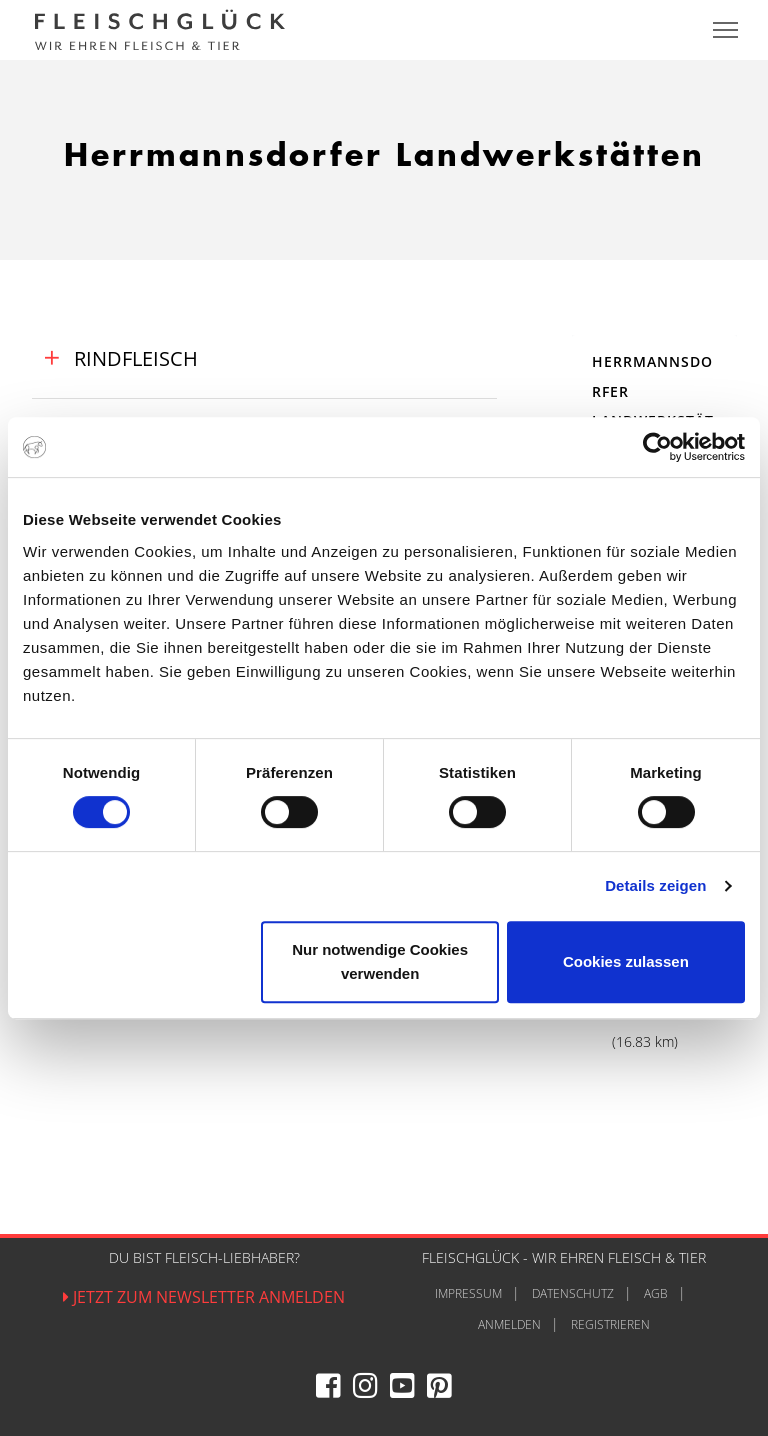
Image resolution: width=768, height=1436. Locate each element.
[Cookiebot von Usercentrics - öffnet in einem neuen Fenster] (657, 447)
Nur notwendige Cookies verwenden (380, 961)
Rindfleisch (133, 358)
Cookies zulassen (626, 961)
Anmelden (509, 1324)
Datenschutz (573, 1293)
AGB (656, 1293)
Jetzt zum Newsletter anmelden (204, 1297)
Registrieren (610, 1324)
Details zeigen (655, 885)
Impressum (468, 1293)
